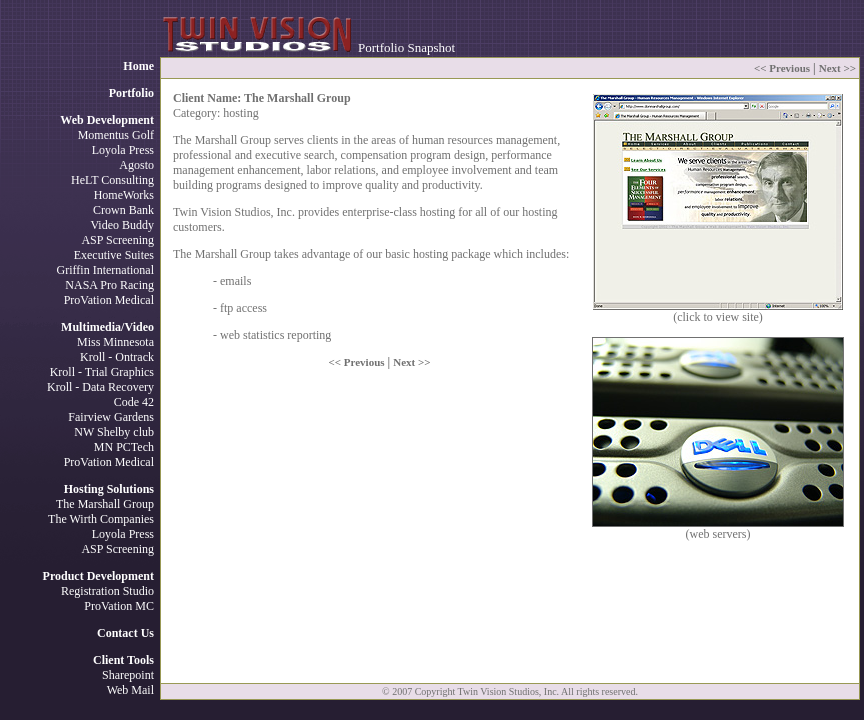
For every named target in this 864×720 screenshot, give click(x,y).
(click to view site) (718, 311)
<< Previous (782, 68)
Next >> (837, 68)
